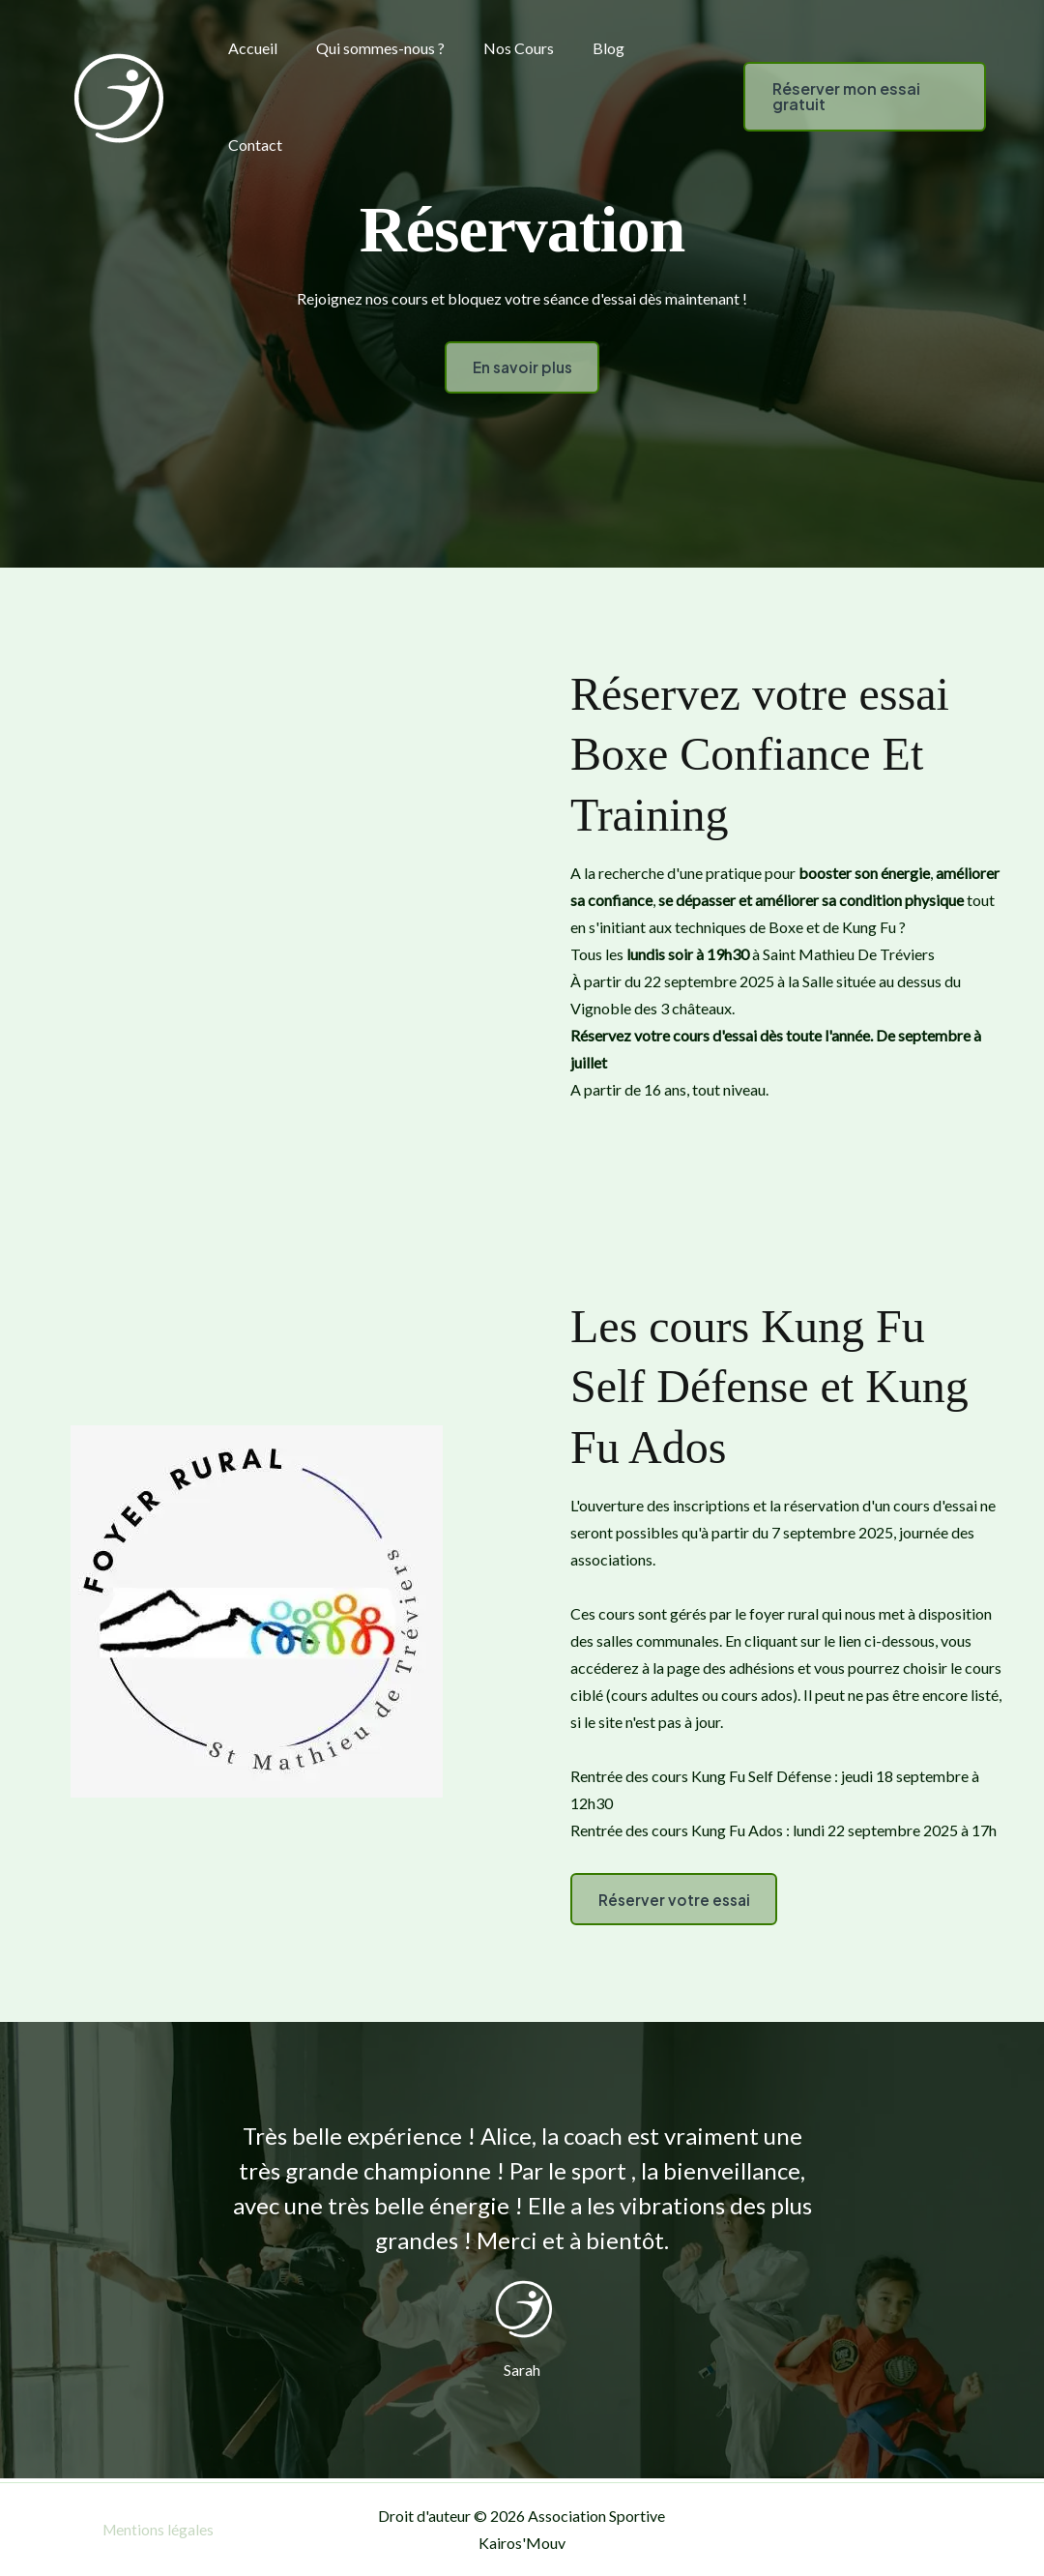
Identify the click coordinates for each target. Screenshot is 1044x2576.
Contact (251, 144)
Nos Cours (499, 48)
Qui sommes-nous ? (368, 48)
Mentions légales (158, 2529)
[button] (846, 97)
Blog (581, 48)
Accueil (249, 48)
